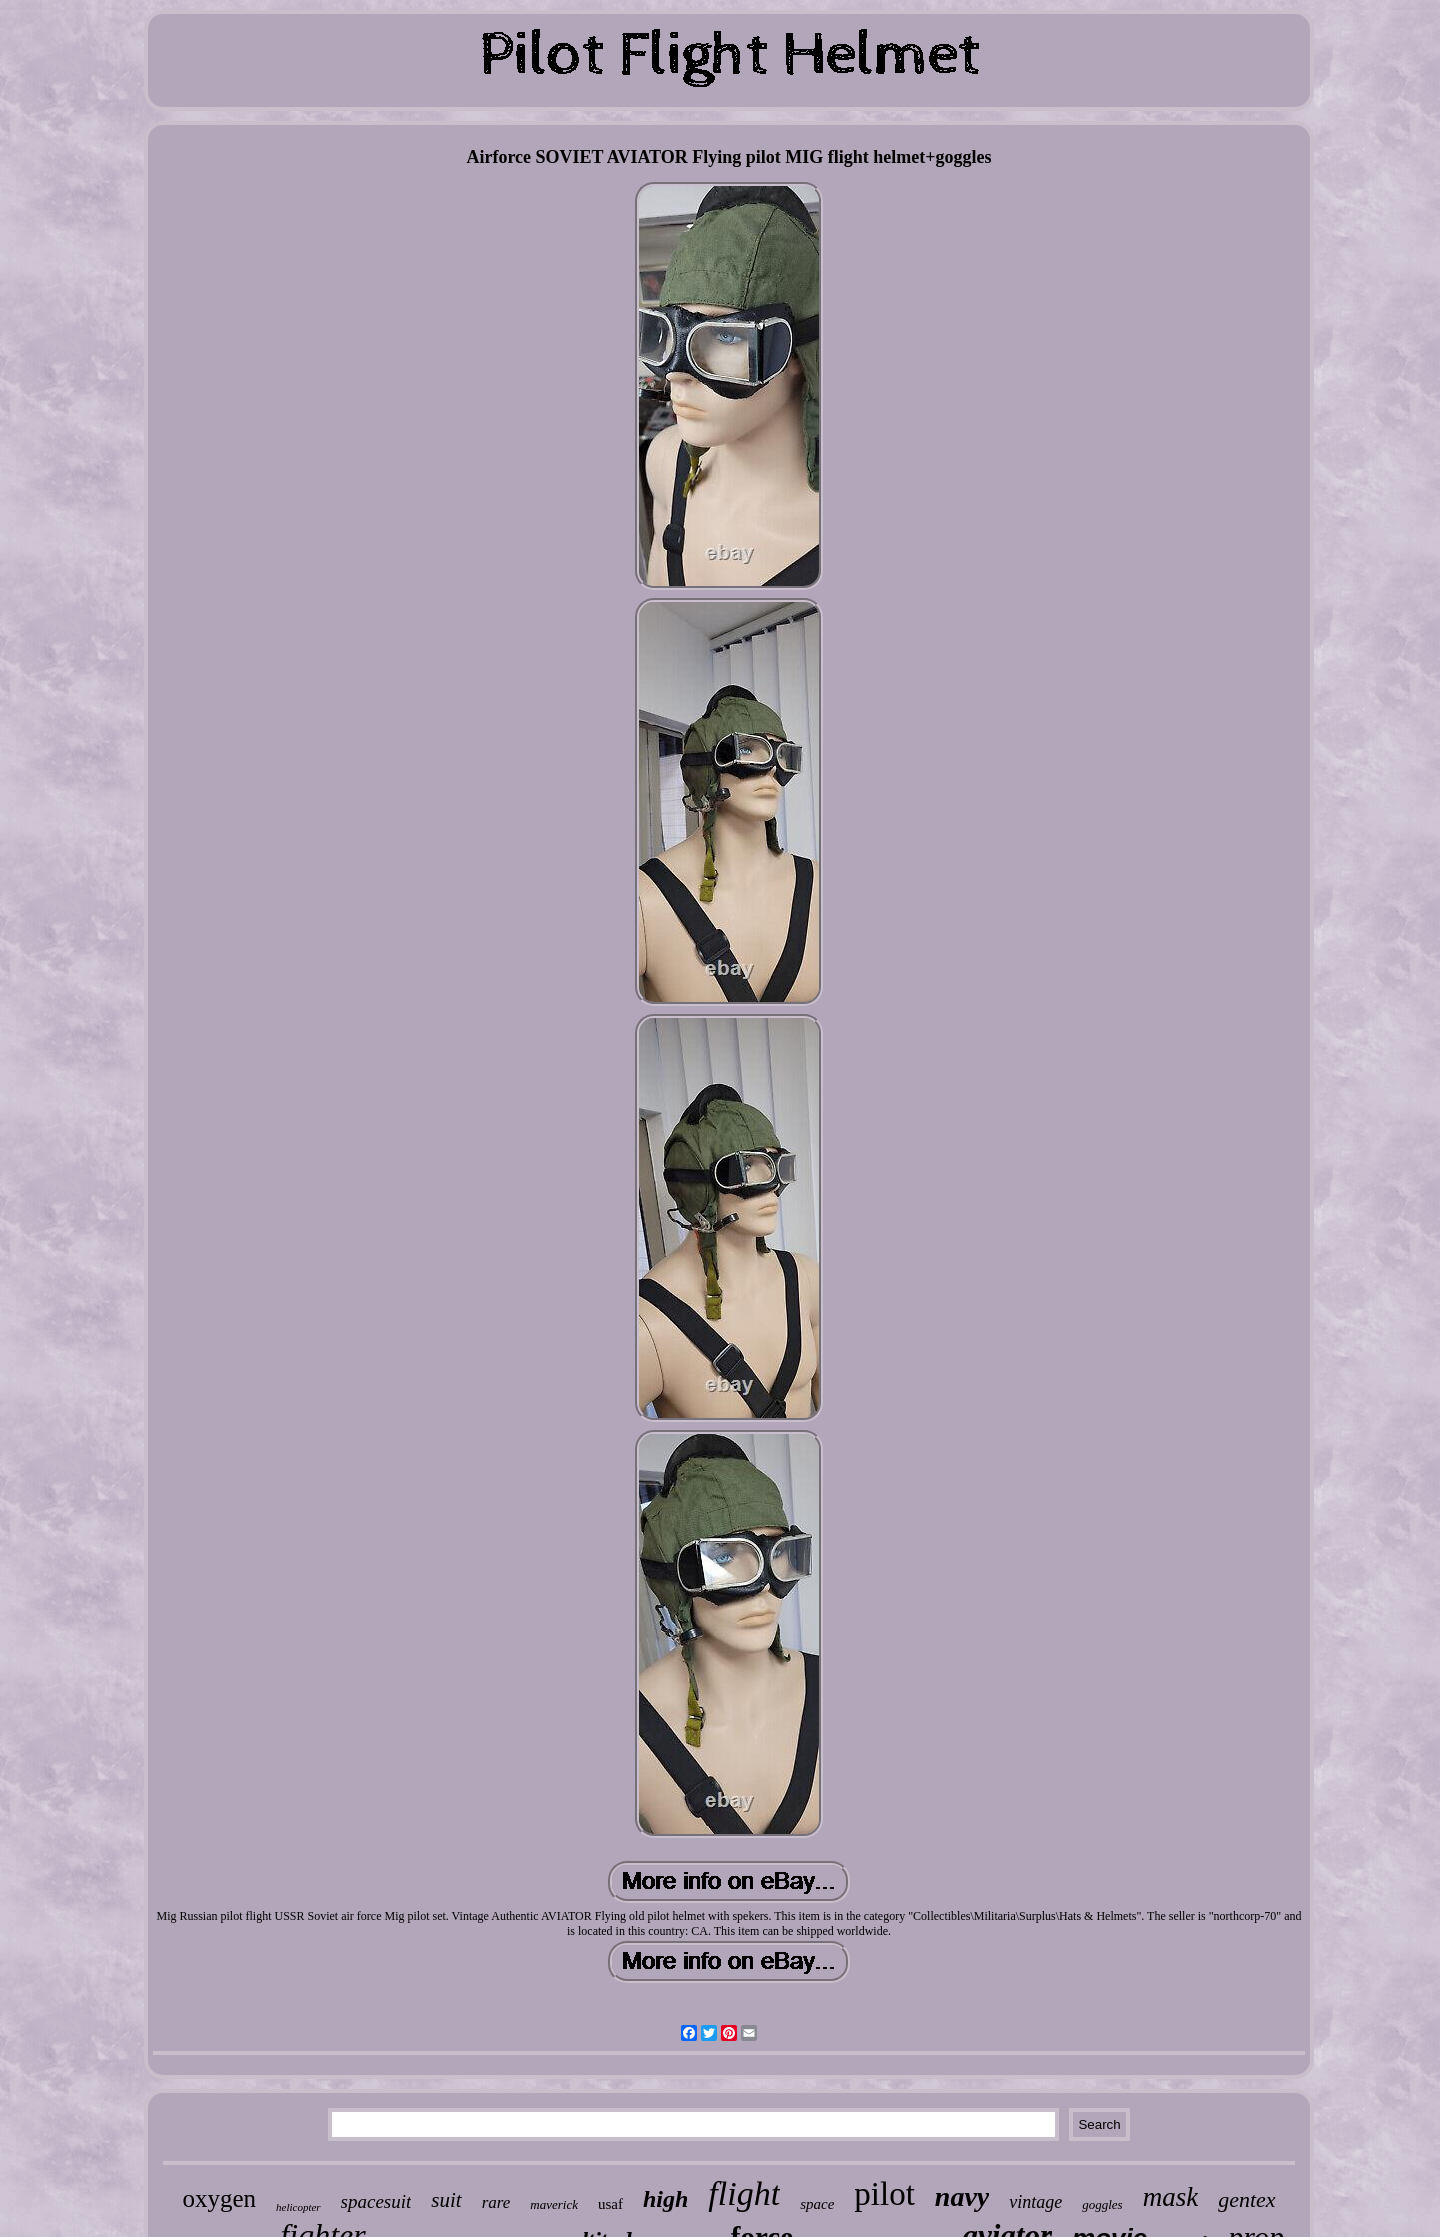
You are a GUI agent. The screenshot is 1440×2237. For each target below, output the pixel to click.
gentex (1246, 2199)
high (665, 2199)
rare (496, 2202)
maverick (554, 2204)
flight (744, 2193)
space (817, 2204)
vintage (1035, 2202)
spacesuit (376, 2201)
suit (446, 2200)
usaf (610, 2204)
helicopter (298, 2207)
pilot (884, 2194)
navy (962, 2196)
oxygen (219, 2198)
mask (1171, 2197)
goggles (1102, 2204)
